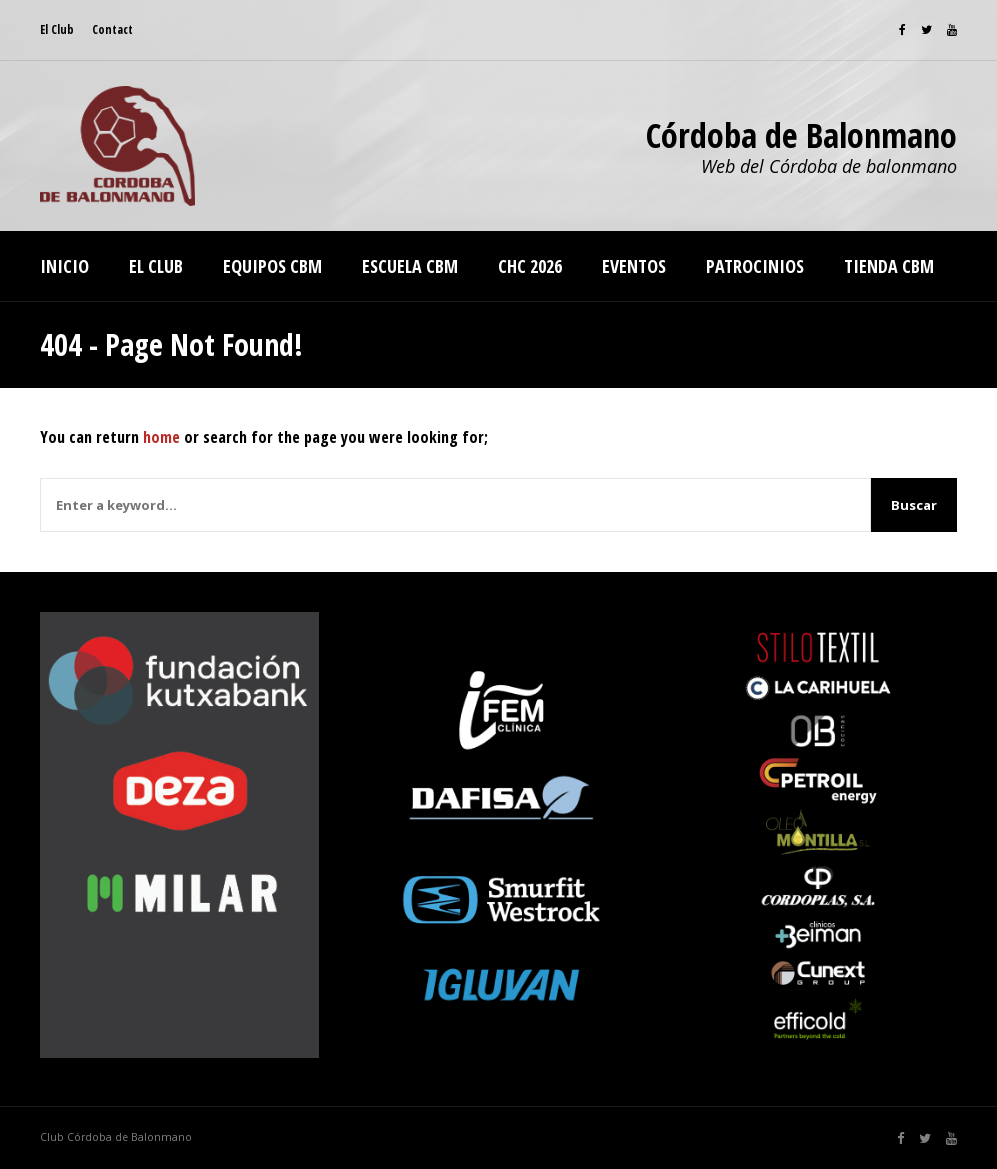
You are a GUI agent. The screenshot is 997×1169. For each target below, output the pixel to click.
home (161, 437)
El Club (57, 29)
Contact (112, 29)
